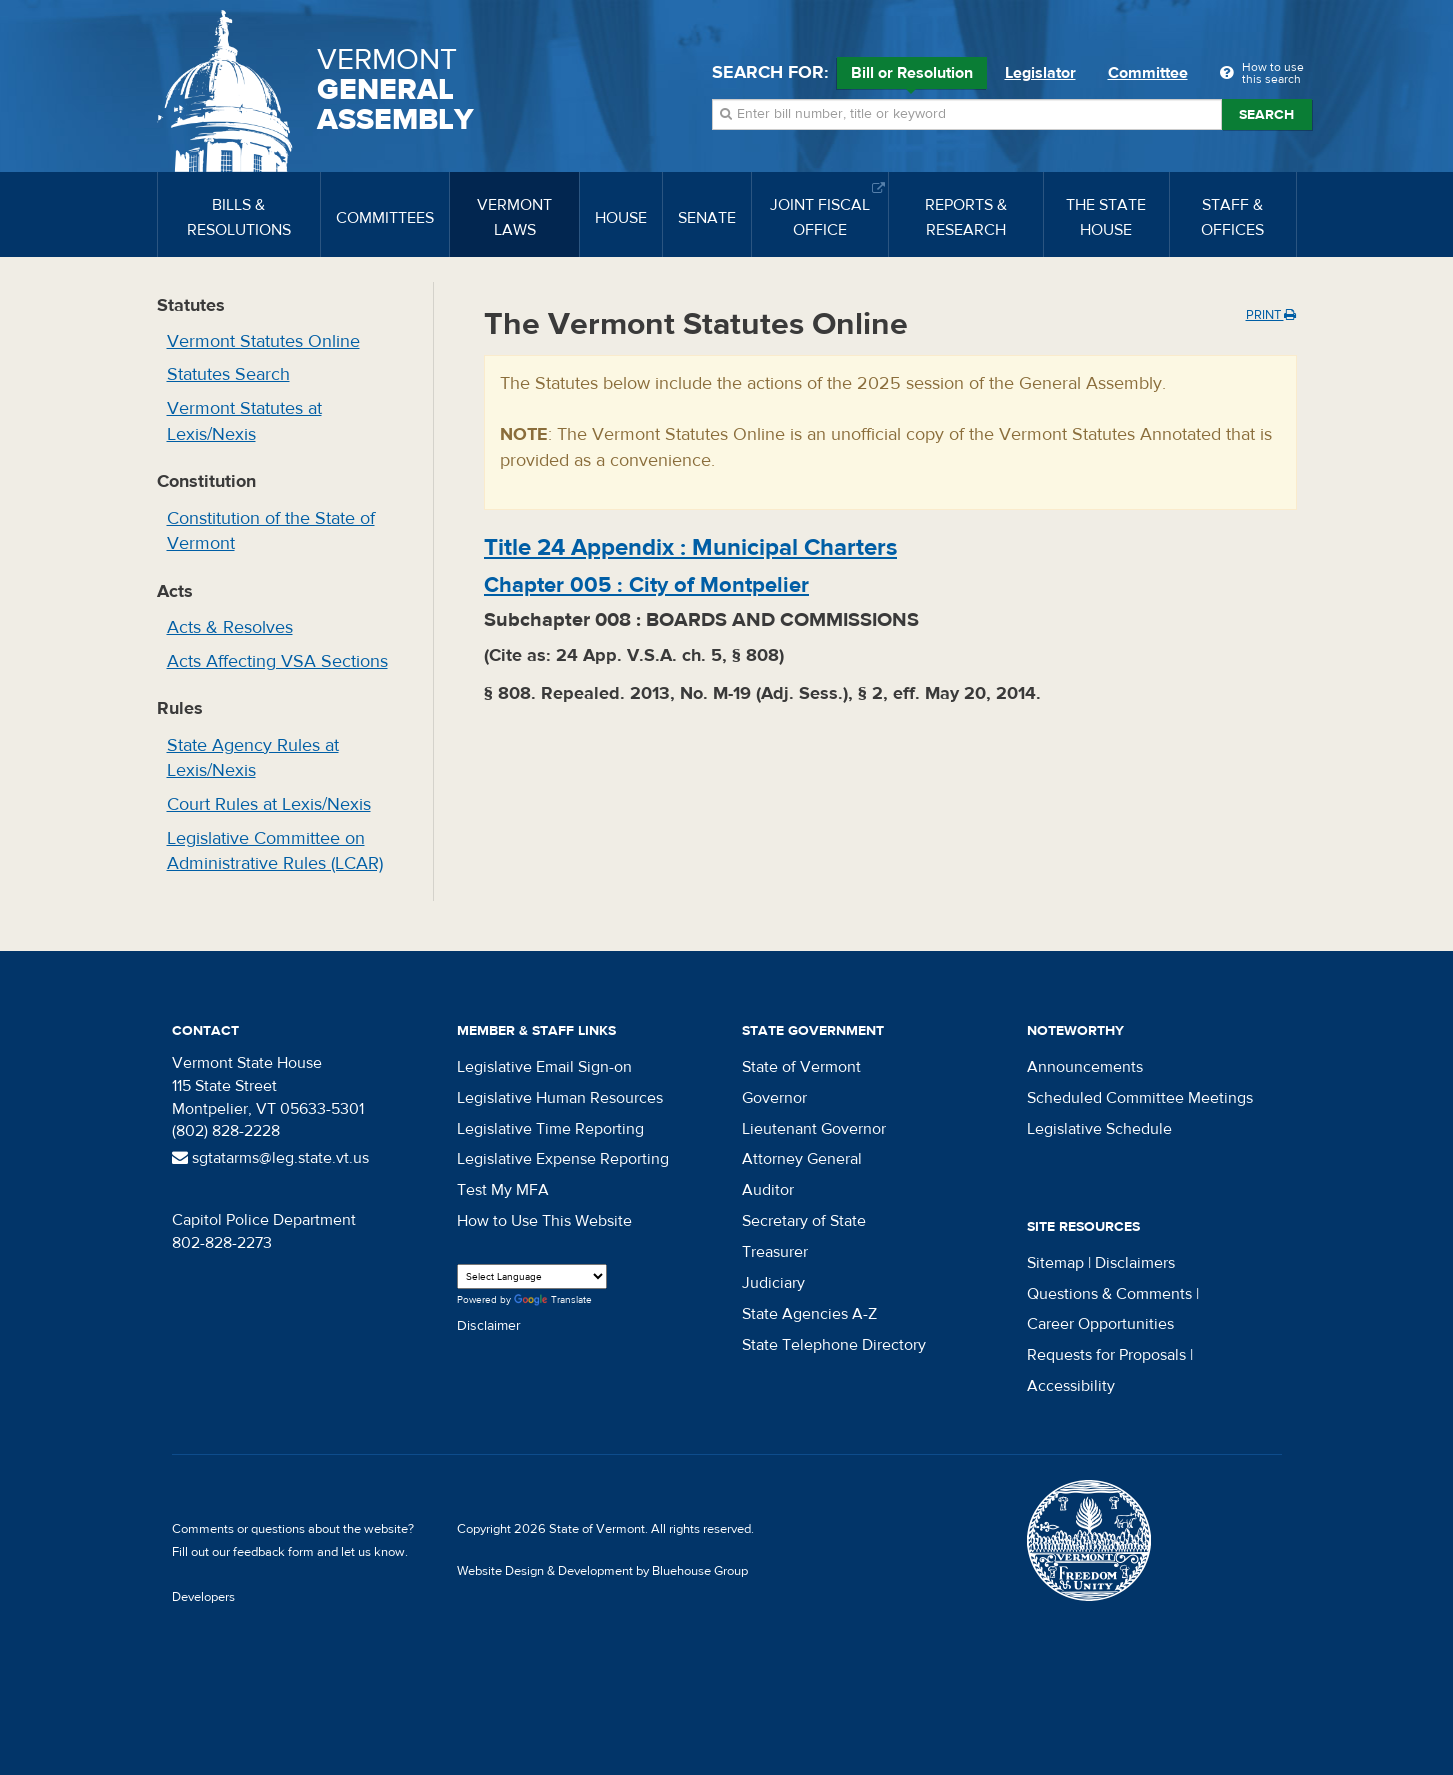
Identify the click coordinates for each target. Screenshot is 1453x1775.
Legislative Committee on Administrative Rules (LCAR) (275, 851)
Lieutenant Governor (814, 1129)
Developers (203, 1597)
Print (1271, 315)
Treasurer (775, 1252)
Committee (1148, 73)
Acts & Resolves (230, 627)
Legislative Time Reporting (550, 1129)
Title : (690, 547)
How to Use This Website (544, 1221)
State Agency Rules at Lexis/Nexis (253, 758)
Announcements (1085, 1067)
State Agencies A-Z (809, 1314)
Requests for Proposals (1106, 1355)
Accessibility (1071, 1386)
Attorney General (802, 1159)
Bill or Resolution (912, 76)
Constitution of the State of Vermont (271, 531)
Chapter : (646, 585)
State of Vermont (801, 1067)
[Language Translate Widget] (532, 1276)
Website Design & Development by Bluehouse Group (602, 1571)
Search (1266, 115)
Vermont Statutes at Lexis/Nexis (244, 421)
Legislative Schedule (1099, 1129)
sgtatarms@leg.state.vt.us (270, 1158)
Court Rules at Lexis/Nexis (269, 804)
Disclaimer (489, 1326)
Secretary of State (804, 1221)
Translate (553, 1300)
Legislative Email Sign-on (544, 1067)
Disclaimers (1135, 1263)
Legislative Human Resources (560, 1098)
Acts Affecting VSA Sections (277, 661)
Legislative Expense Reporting (563, 1159)
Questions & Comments (1109, 1294)
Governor (774, 1098)
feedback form (273, 1552)
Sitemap (1055, 1263)
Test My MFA (503, 1190)
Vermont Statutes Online (263, 341)
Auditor (768, 1190)
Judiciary (773, 1283)
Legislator (1040, 73)
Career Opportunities (1100, 1324)
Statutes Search (228, 374)
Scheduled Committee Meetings (1140, 1098)
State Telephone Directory (834, 1345)
